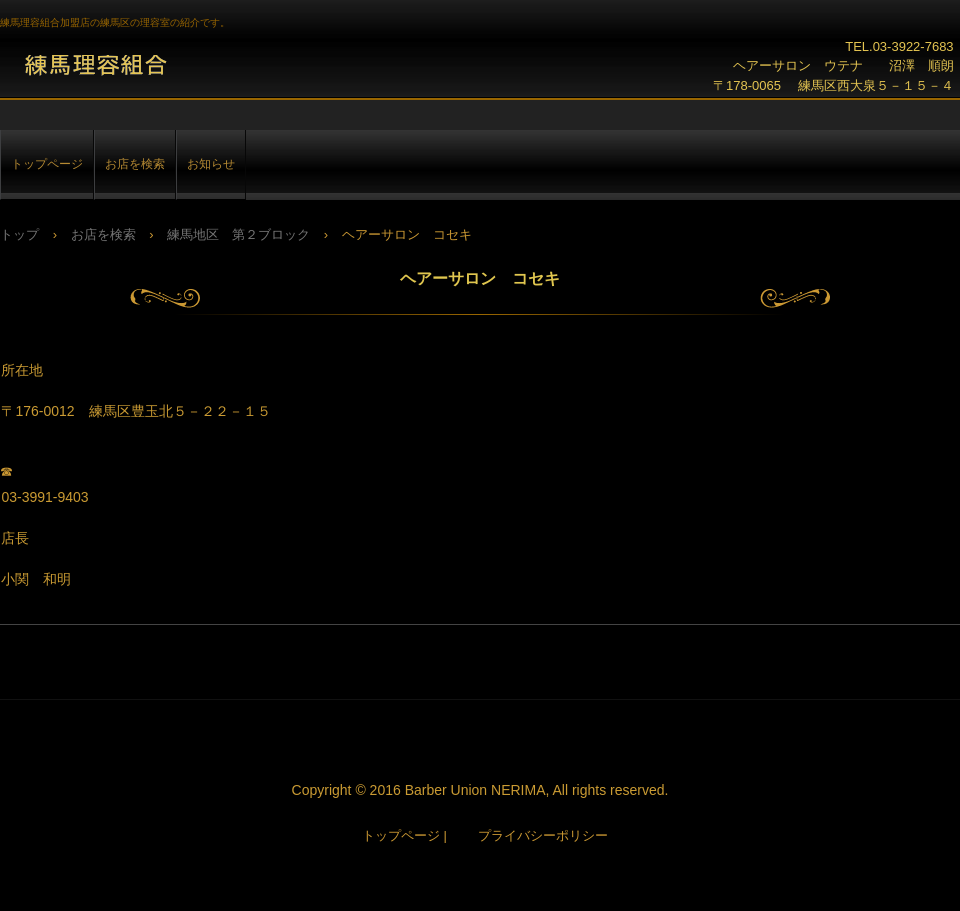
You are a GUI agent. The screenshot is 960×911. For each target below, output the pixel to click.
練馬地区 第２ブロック (238, 234)
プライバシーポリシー (543, 835)
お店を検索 (135, 163)
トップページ (47, 163)
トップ (19, 234)
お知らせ (211, 163)
